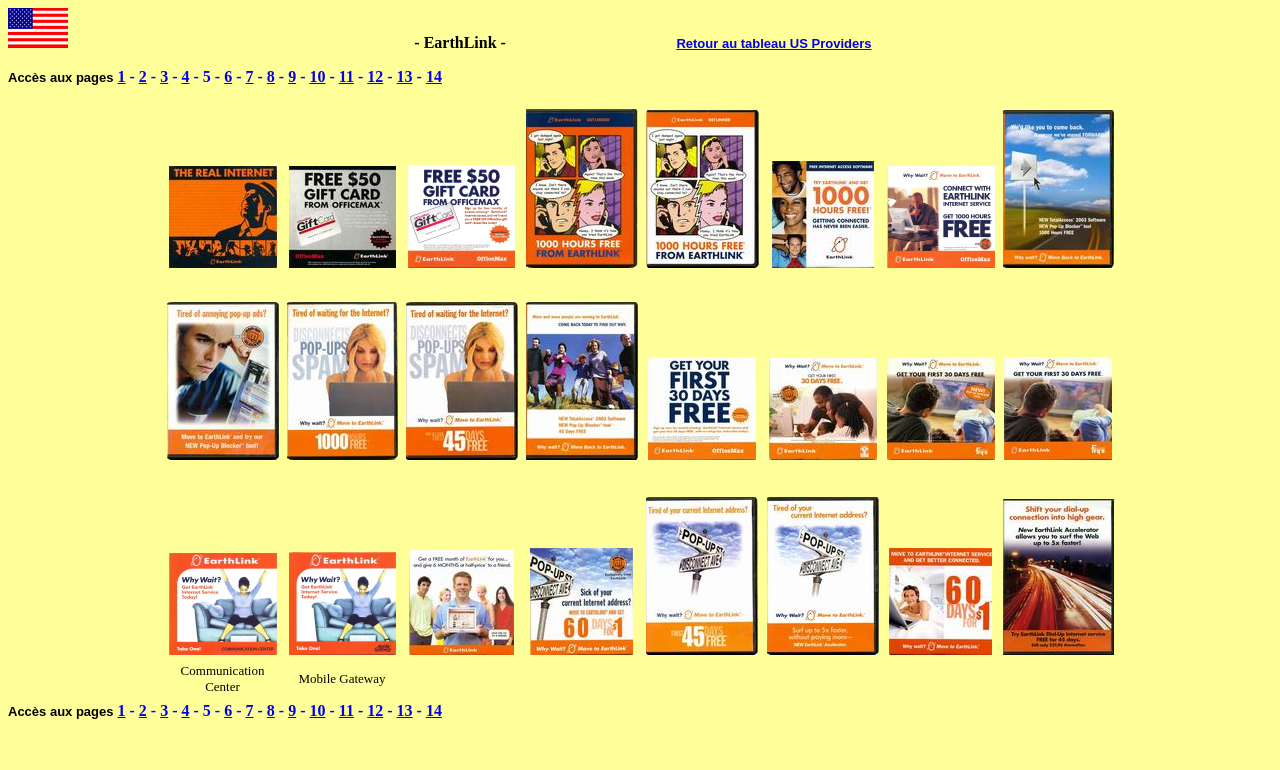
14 (434, 76)
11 (346, 76)
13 (405, 76)
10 (317, 76)
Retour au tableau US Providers (773, 43)
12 (375, 76)
